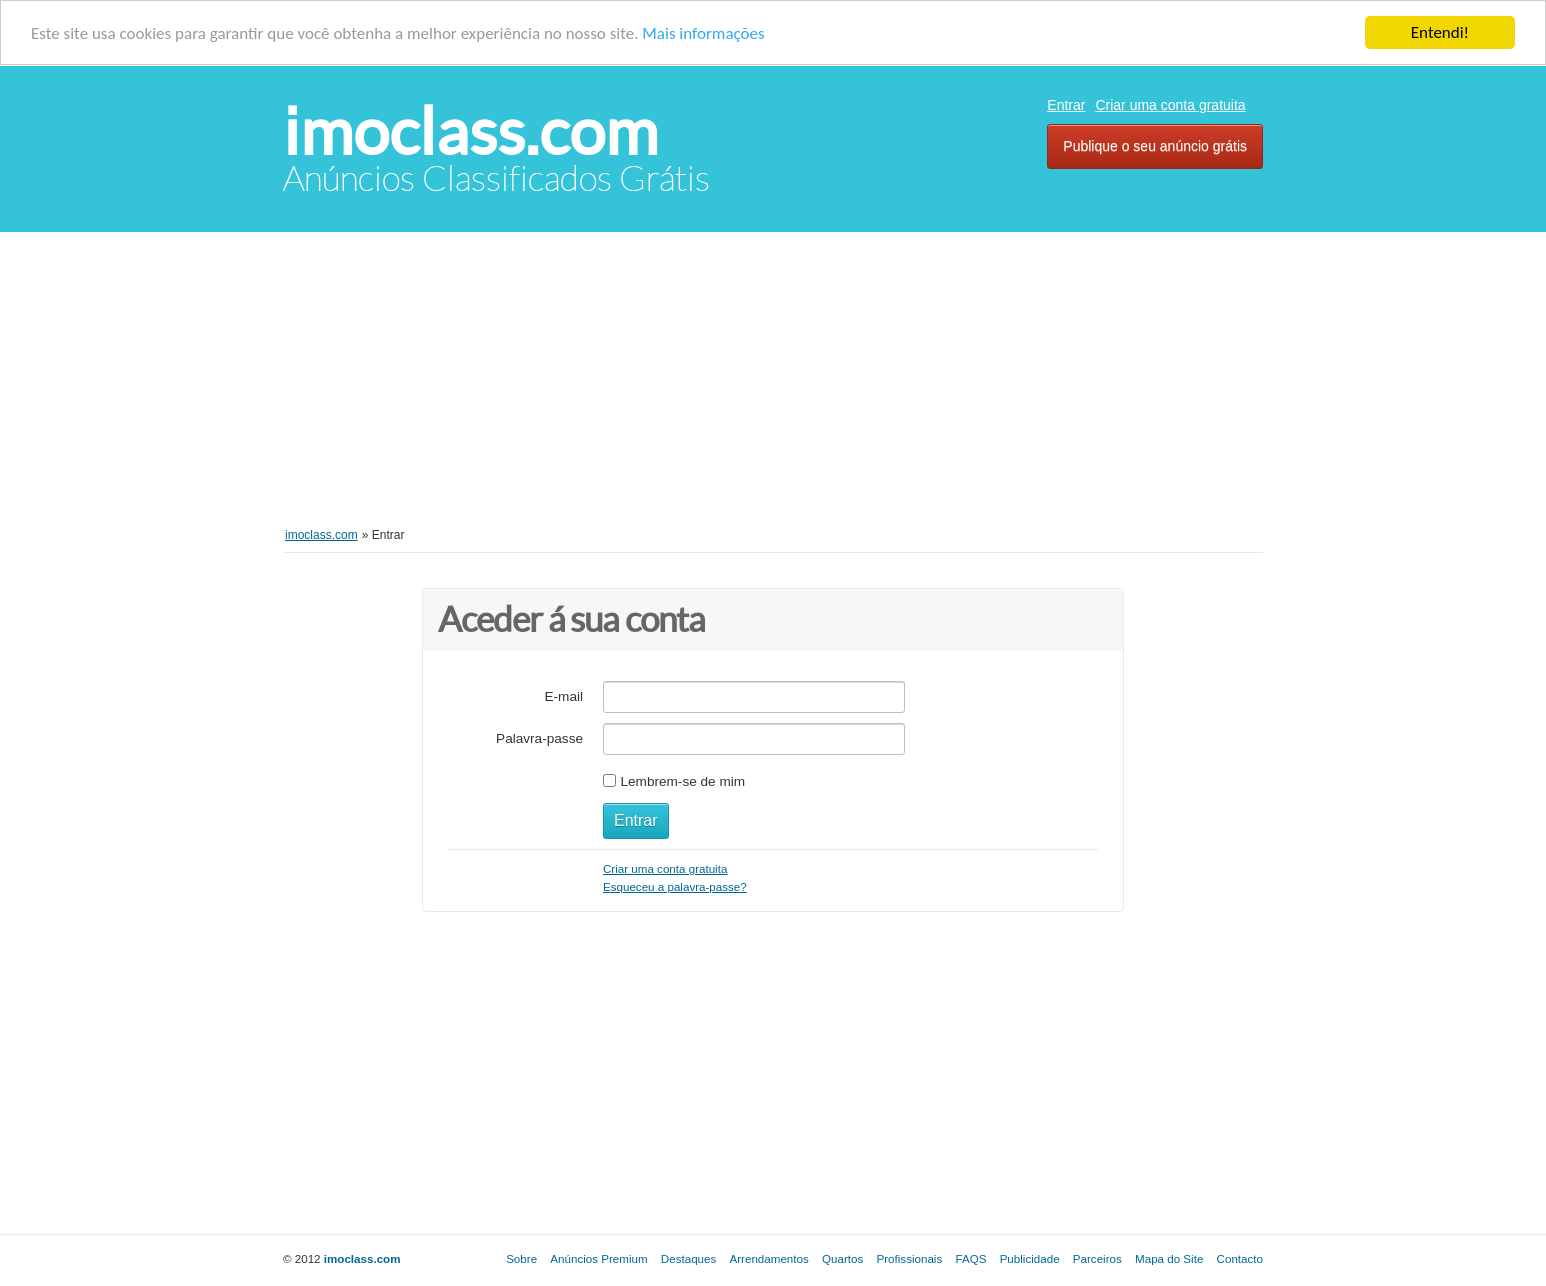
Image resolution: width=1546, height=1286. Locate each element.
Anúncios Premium (598, 1258)
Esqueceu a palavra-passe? (675, 886)
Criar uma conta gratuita (1170, 105)
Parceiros (1097, 1258)
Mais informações (703, 32)
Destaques (688, 1258)
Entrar (1066, 105)
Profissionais (910, 1258)
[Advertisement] (773, 392)
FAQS (970, 1258)
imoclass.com (470, 131)
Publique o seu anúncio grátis (1155, 146)
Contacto (1240, 1258)
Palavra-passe (539, 738)
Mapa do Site (1169, 1258)
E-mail (563, 696)
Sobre (521, 1258)
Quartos (842, 1258)
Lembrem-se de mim (682, 781)
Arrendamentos (769, 1258)
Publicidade (1030, 1258)
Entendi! (1440, 32)
